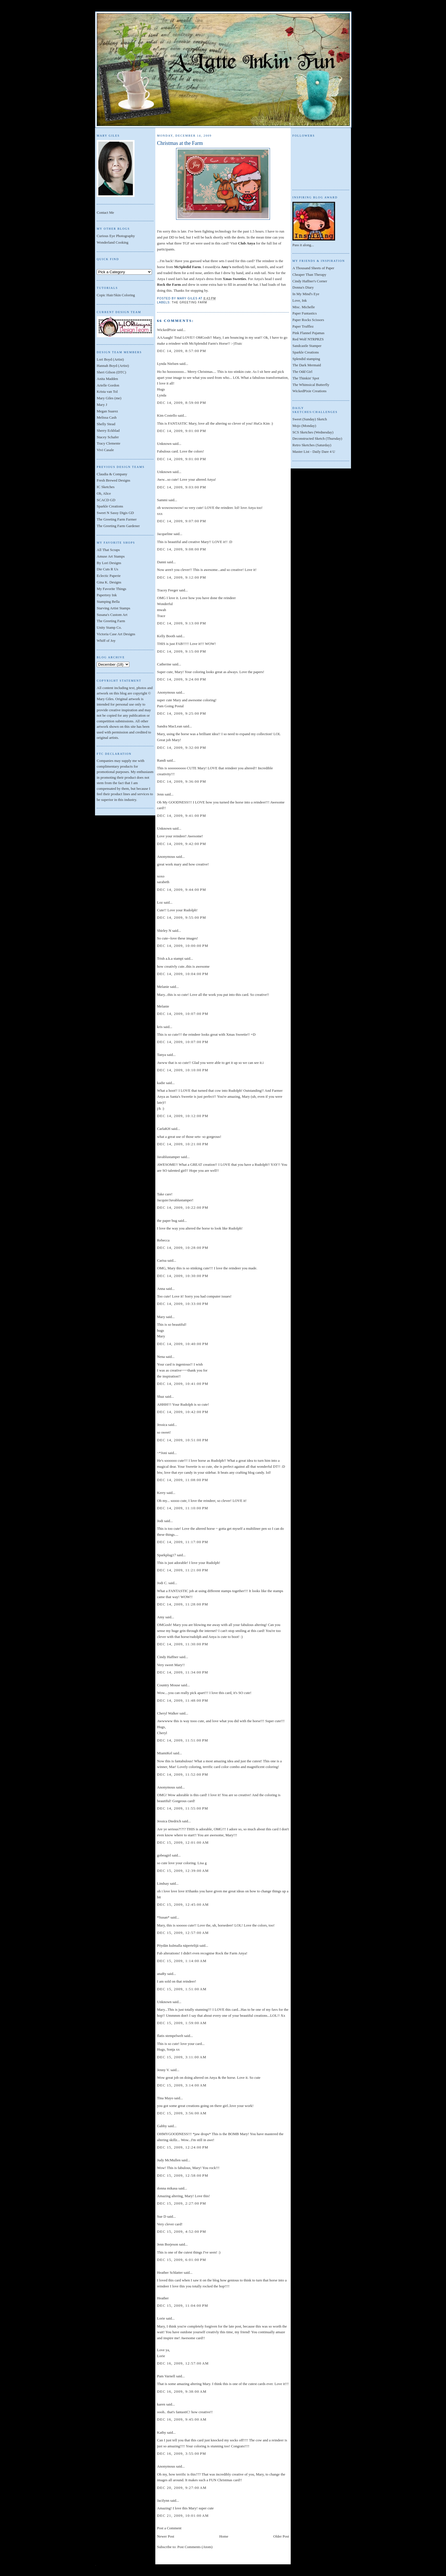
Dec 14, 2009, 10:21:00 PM (182, 1144)
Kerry (161, 1492)
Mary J (102, 404)
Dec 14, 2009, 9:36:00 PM (181, 781)
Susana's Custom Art (112, 614)
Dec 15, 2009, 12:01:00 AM (183, 1842)
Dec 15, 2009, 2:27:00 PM (181, 2203)
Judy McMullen (169, 2160)
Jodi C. (162, 1583)
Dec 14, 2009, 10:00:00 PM (182, 945)
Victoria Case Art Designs (116, 634)
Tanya (161, 1054)
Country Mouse (168, 1685)
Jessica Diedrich (169, 1821)
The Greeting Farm (111, 621)
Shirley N (164, 930)
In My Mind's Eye (305, 294)
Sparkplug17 (166, 1555)
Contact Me (105, 212)
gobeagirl (164, 1855)
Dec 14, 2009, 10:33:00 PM (182, 1304)
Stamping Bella (108, 601)
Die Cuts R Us (107, 569)
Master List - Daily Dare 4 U (313, 451)
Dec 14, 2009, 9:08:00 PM (181, 549)
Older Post (281, 2536)
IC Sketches (105, 487)
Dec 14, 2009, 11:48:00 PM (182, 1700)
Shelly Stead (106, 424)
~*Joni (162, 1453)
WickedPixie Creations (309, 391)
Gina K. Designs (109, 582)
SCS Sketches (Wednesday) (312, 432)
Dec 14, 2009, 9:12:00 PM (181, 577)
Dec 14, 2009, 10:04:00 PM (182, 974)
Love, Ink (299, 300)
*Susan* (163, 1917)
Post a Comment (169, 2528)
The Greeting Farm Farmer (117, 519)
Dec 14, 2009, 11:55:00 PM (182, 1808)
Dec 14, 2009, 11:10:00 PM (182, 1508)
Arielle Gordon (108, 385)
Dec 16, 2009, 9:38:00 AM (182, 2391)
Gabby (162, 2126)
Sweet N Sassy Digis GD (115, 513)
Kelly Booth (166, 636)
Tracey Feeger (167, 590)
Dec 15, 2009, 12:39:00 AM (183, 1870)
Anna (161, 1288)
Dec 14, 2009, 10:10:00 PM (182, 1070)
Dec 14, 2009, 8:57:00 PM (181, 351)
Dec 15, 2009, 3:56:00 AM (182, 2113)
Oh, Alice (104, 493)
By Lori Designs (109, 563)
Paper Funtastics (304, 313)
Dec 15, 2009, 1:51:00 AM (182, 1989)
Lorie (161, 2318)
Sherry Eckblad (108, 430)
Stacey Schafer (108, 437)
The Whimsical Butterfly (310, 385)
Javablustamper (168, 1157)
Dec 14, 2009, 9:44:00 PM (181, 889)
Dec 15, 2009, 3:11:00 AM (182, 2057)
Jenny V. (163, 2070)
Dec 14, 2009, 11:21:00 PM (182, 1570)
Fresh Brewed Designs (113, 480)
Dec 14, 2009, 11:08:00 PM (182, 1480)
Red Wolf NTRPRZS (308, 339)
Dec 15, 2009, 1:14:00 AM (182, 1961)
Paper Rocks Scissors (308, 320)
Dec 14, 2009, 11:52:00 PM (182, 1774)
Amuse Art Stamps (111, 556)
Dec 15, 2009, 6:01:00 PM (181, 2260)
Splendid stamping (306, 359)
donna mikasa (167, 2188)
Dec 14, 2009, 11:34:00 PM (182, 1672)
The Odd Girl (302, 371)
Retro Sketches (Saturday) (311, 445)
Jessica (162, 1424)
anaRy (161, 1973)
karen (161, 2404)
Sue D (161, 2216)
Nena (161, 1356)
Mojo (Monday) (304, 425)
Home (223, 2536)
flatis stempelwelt (170, 2036)
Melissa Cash (107, 417)
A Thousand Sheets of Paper (313, 268)
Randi (161, 760)
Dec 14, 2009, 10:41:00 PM (182, 1383)
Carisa (161, 1260)
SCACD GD (106, 500)
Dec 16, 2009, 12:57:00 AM (183, 2363)
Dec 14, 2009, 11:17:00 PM (182, 1542)
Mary (161, 1317)
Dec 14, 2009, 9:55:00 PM (181, 917)
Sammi (162, 500)
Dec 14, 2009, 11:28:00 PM (182, 1604)
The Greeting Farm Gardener (118, 526)
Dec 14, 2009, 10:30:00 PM (182, 1276)
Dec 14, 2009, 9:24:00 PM (181, 679)
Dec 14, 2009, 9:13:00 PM (181, 623)
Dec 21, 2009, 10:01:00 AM (183, 2515)
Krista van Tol (107, 391)
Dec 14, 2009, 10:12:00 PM (182, 1116)
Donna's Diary (303, 287)
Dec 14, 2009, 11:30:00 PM (182, 1644)
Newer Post (165, 2536)
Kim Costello (167, 415)
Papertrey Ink (107, 595)
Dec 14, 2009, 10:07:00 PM (182, 1014)
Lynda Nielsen (167, 363)
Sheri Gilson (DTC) (111, 372)
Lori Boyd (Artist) (110, 359)
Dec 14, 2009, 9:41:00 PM (181, 815)
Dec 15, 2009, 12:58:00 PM (182, 2175)
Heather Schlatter (170, 2272)
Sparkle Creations (110, 506)
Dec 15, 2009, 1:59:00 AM (182, 2023)
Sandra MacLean (169, 726)
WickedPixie (166, 330)
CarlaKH (163, 1128)
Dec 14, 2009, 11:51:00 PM (182, 1740)
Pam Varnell (166, 2376)
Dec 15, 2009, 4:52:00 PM (181, 2231)
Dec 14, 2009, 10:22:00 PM (182, 1207)
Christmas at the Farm (180, 143)
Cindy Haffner (167, 1657)
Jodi (160, 1521)
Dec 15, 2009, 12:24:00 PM (182, 2147)
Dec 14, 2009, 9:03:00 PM (181, 487)
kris (160, 1027)
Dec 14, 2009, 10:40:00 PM (182, 1344)
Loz (160, 902)
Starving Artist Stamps (113, 608)
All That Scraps (108, 550)
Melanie (163, 986)
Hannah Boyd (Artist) (113, 365)
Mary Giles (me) (109, 398)
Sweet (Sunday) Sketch (309, 419)
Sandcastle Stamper (306, 346)
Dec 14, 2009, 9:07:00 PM (181, 521)
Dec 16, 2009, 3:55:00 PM (181, 2453)
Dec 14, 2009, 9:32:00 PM (181, 747)
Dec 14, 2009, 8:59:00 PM (181, 402)
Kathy (161, 2432)
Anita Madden (107, 379)
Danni (161, 562)
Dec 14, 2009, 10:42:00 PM (182, 1412)
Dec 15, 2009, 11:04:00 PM (182, 2305)
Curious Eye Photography (116, 236)
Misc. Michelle (303, 307)
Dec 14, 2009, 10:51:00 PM (182, 1440)
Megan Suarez (107, 411)
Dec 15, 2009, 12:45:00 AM (183, 1904)
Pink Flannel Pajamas (308, 333)
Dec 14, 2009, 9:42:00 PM (181, 844)
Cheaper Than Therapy (309, 274)
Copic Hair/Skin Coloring (116, 295)
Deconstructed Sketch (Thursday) (317, 438)
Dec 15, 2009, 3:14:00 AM (182, 2085)
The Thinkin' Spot (305, 378)
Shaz (160, 1396)
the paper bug (167, 1220)
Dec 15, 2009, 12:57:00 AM (183, 1933)
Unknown (164, 443)
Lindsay (163, 1883)
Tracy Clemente (108, 443)
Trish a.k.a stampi (170, 958)
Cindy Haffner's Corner (309, 281)
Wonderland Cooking (112, 242)
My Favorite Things (111, 589)
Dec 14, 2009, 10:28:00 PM (182, 1247)
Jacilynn (163, 2500)
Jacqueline (165, 534)
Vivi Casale (105, 450)
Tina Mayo (165, 2098)
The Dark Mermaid (306, 365)
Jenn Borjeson (167, 2244)
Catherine (164, 664)
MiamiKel (164, 1753)
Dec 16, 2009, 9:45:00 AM (182, 2419)
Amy (160, 1617)
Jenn (160, 794)
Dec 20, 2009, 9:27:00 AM (182, 2487)
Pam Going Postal (170, 706)
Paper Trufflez (303, 326)
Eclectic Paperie (109, 575)
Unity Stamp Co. (109, 627)
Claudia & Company (112, 474)
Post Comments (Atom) (195, 2547)
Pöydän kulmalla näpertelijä (178, 1945)
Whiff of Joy (106, 640)
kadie (161, 1083)
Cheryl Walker (168, 1713)
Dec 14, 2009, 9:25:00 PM (181, 713)
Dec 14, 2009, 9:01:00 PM (181, 431)
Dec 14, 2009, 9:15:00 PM (181, 651)
